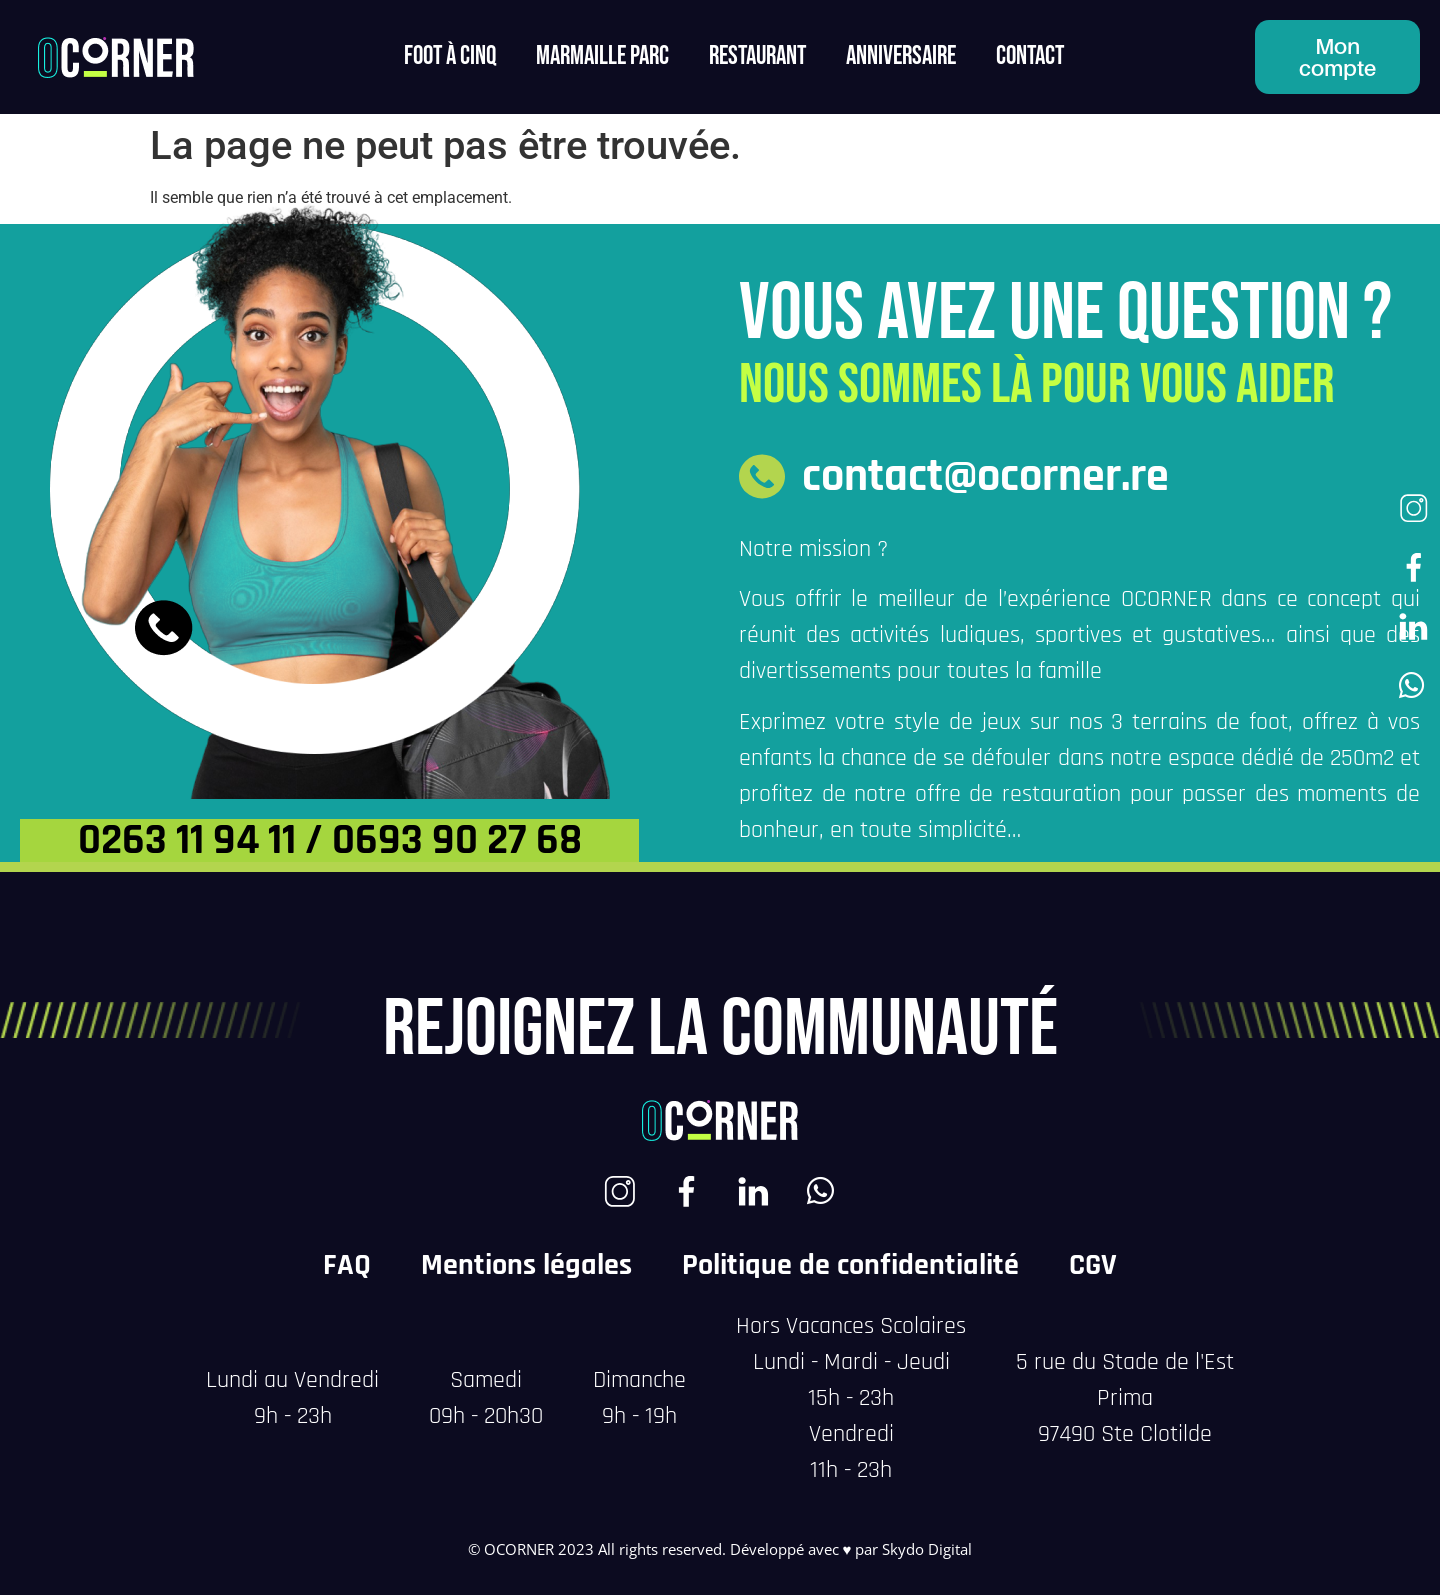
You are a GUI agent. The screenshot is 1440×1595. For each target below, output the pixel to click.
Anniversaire (901, 56)
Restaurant (757, 56)
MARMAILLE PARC (602, 56)
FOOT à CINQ (450, 56)
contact (1030, 56)
